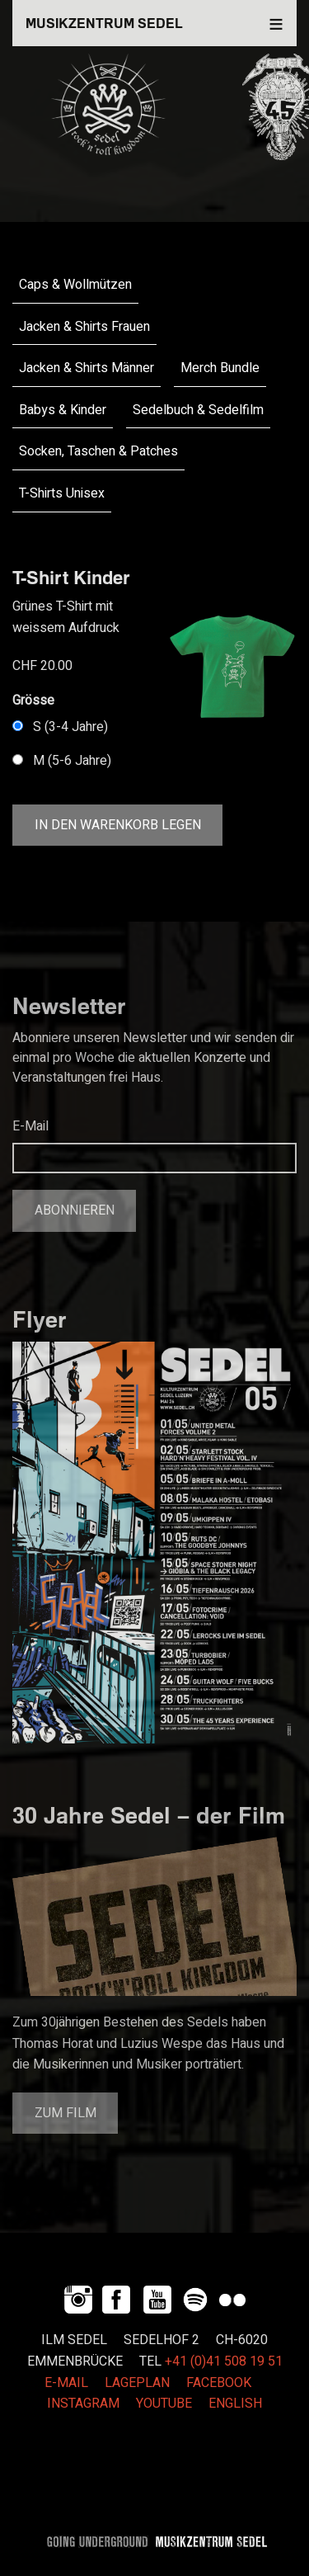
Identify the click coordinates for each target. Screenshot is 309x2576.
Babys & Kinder (62, 410)
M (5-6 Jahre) (72, 761)
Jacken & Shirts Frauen (84, 327)
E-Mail (30, 1126)
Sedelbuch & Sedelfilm (198, 410)
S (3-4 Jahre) (70, 727)
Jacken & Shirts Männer (86, 368)
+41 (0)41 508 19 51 (224, 2361)
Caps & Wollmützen (75, 285)
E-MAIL (66, 2383)
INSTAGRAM (83, 2403)
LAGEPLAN (137, 2383)
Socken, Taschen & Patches (98, 451)
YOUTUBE (164, 2403)
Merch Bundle (220, 368)
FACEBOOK (218, 2383)
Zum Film (65, 2113)
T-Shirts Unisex (62, 493)
